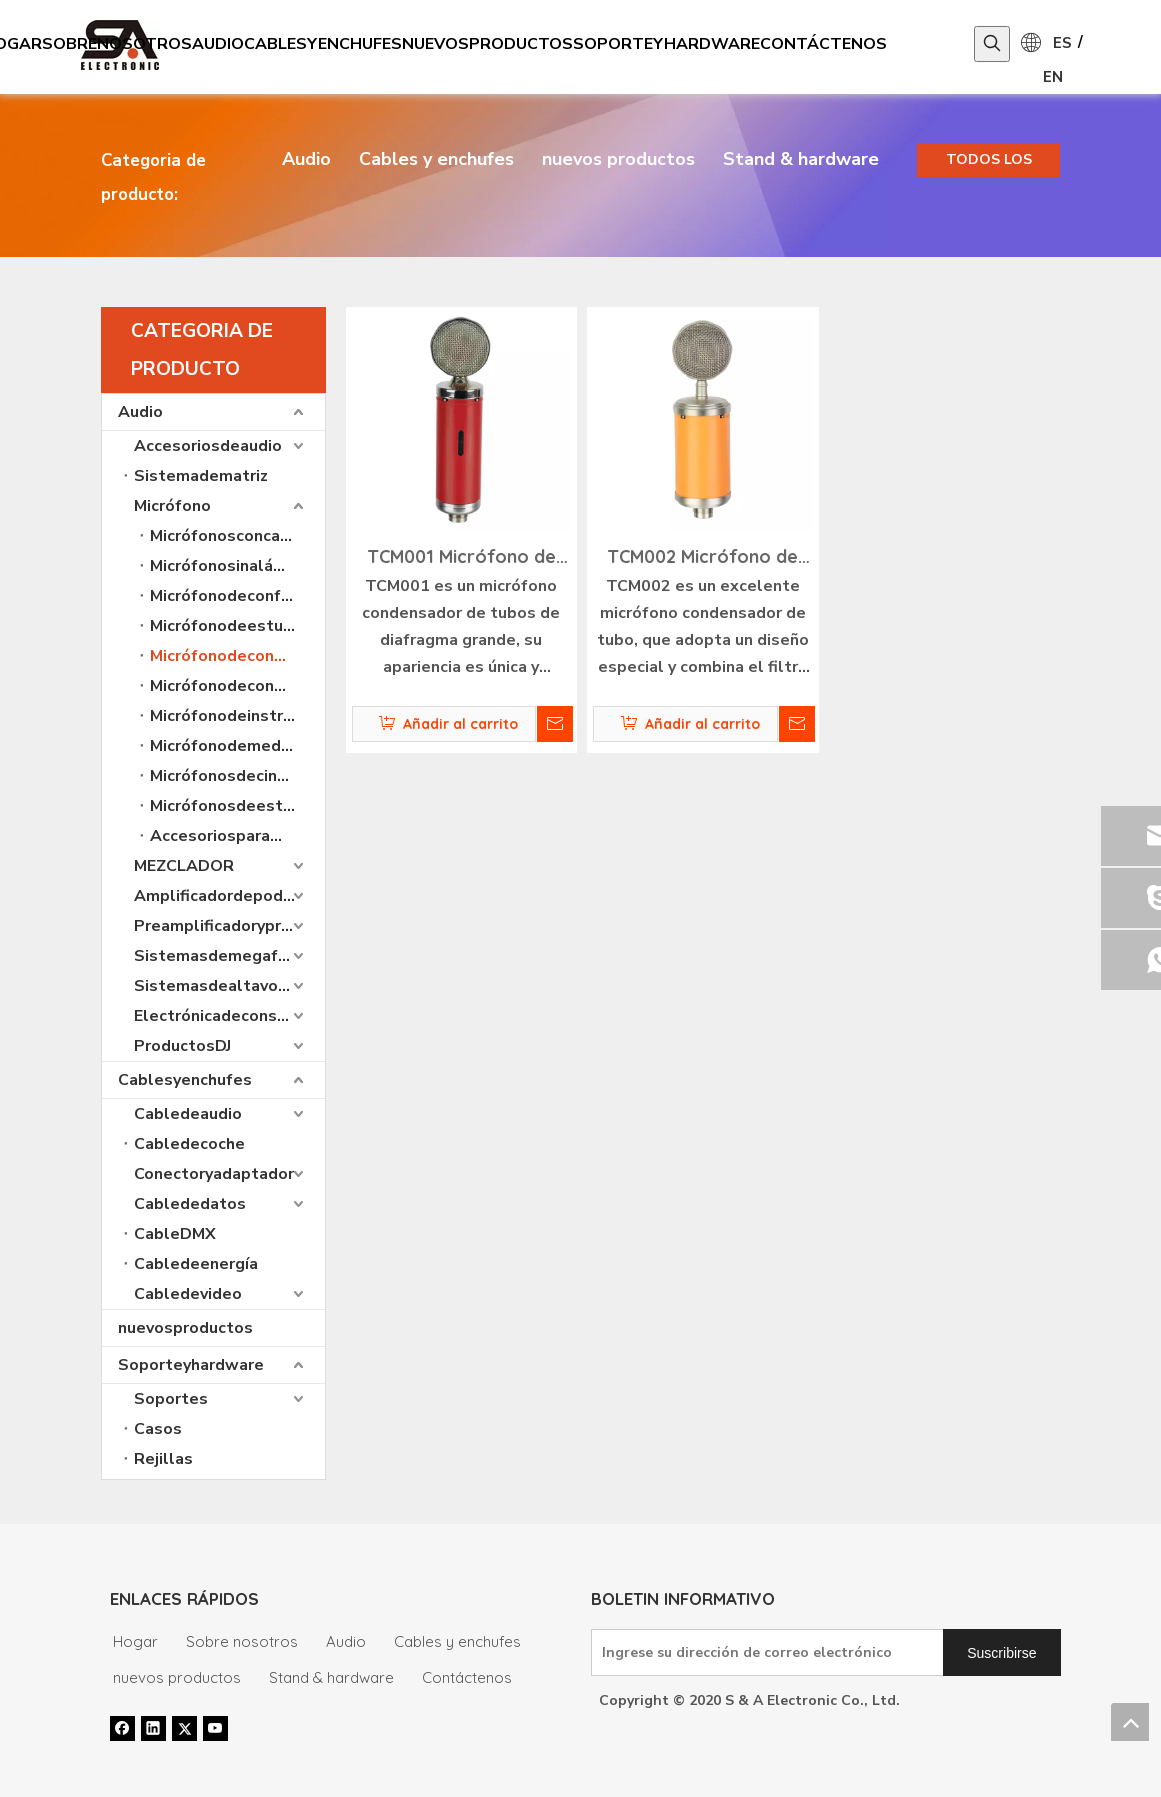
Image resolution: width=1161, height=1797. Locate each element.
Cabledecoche (189, 1144)
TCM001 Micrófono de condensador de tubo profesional (461, 559)
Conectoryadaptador (214, 1174)
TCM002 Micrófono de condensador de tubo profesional (702, 559)
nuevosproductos (185, 1328)
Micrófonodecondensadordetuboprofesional (237, 656)
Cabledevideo (188, 1294)
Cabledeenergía (196, 1264)
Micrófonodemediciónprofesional (237, 746)
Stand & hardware (801, 159)
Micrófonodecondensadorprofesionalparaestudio (237, 686)
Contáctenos (467, 1677)
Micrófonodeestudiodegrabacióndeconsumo (237, 626)
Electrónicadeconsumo (222, 1016)
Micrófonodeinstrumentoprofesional (237, 716)
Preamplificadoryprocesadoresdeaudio (229, 926)
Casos (158, 1429)
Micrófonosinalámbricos (237, 566)
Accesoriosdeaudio (208, 446)
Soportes (171, 1399)
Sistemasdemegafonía (222, 956)
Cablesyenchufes (185, 1080)
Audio (306, 159)
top (1130, 1722)
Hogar (135, 1641)
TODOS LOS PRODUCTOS (988, 163)
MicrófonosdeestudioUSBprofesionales (237, 806)
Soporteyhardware (191, 1365)
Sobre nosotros (242, 1641)
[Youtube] (215, 1728)
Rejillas (163, 1459)
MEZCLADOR (184, 866)
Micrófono (172, 506)
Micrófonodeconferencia (237, 596)
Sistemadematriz (201, 476)
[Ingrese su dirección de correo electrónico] (763, 1653)
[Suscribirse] (1001, 1652)
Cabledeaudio (188, 1114)
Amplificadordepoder (216, 896)
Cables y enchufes (436, 159)
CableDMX (175, 1234)
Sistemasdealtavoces (219, 986)
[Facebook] (122, 1728)
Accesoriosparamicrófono (237, 836)
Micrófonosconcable (228, 536)
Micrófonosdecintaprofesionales (237, 776)
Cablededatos (190, 1204)
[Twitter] (184, 1728)
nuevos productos (618, 159)
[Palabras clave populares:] (992, 44)
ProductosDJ (182, 1046)
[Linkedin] (153, 1728)
